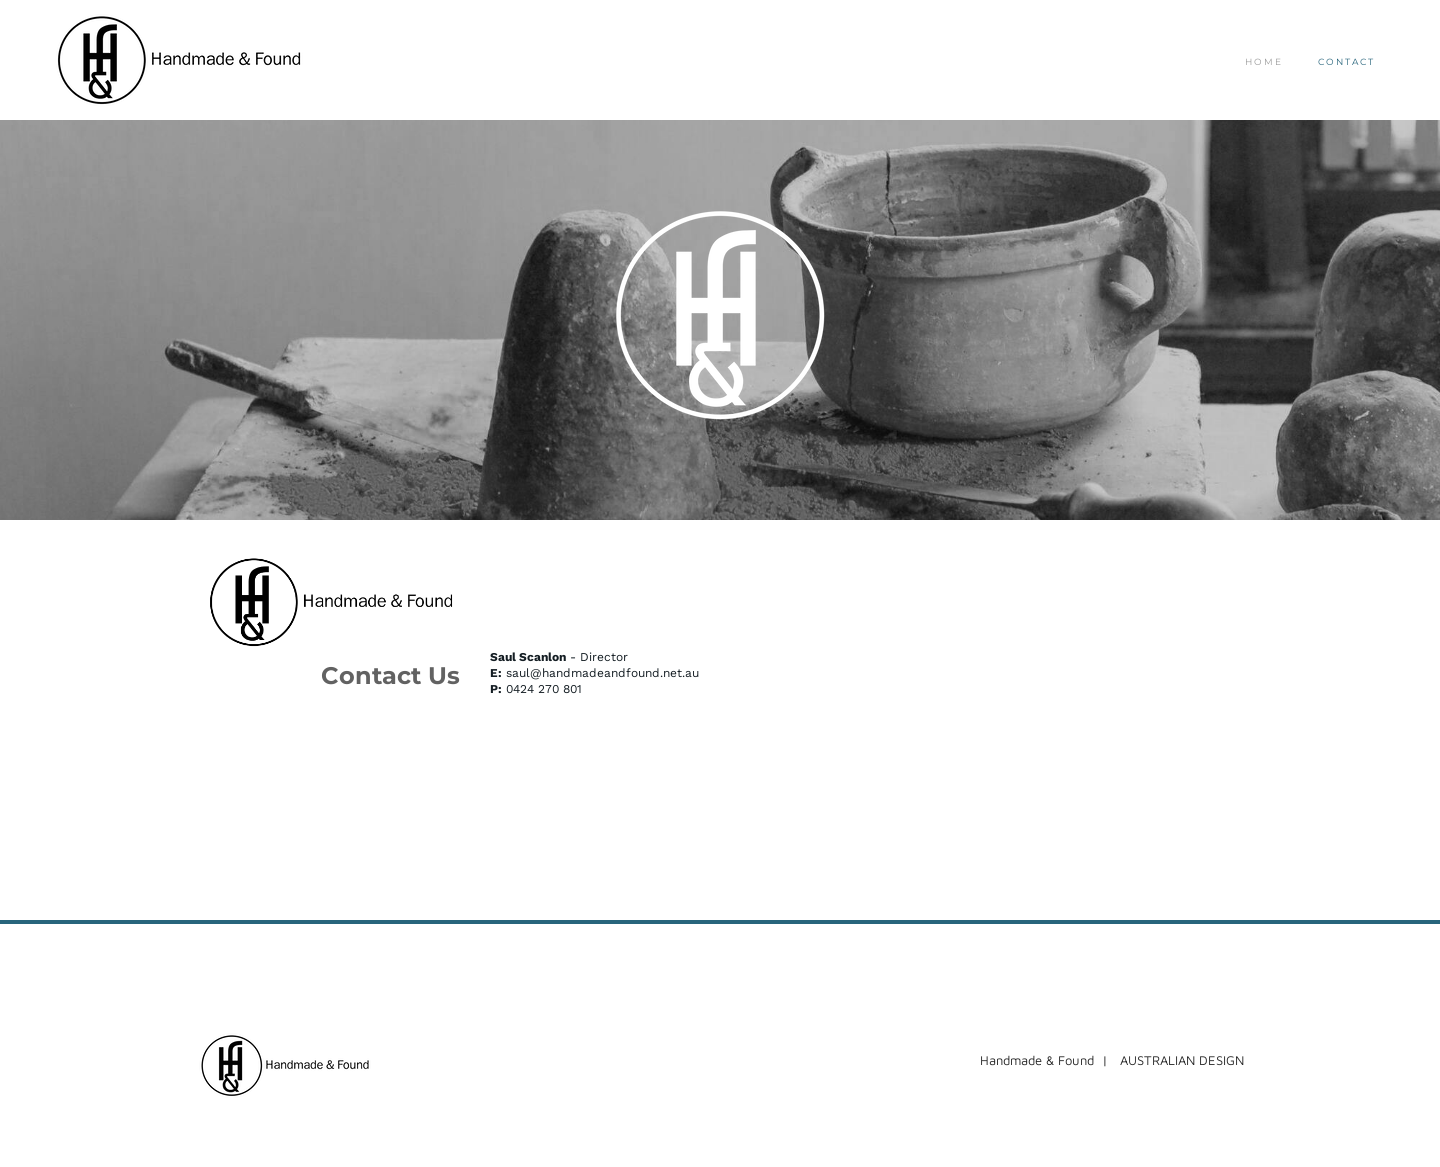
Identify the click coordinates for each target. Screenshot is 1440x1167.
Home (1264, 61)
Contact (1346, 61)
